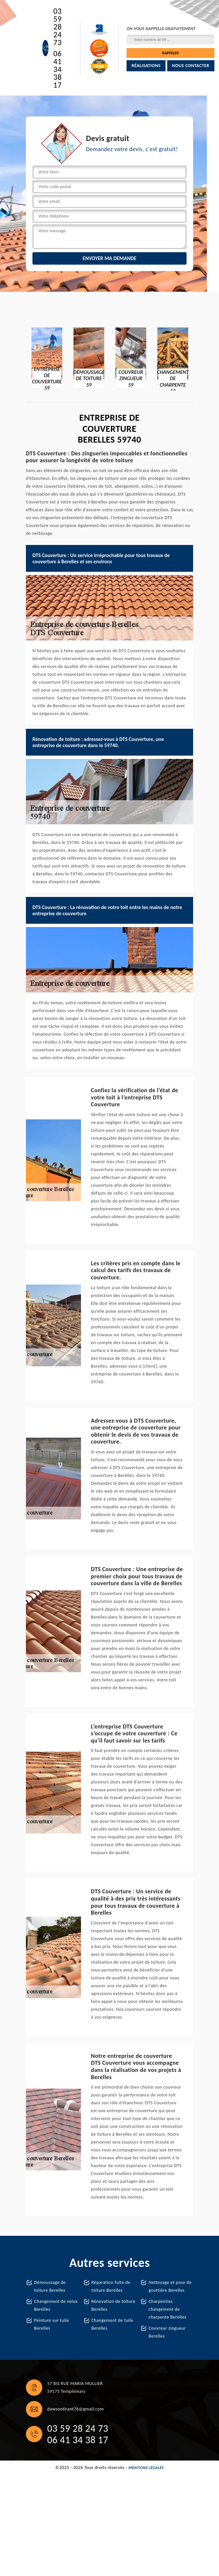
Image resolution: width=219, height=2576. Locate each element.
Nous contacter (190, 65)
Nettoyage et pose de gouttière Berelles (170, 2286)
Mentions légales (146, 2467)
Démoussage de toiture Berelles (50, 2286)
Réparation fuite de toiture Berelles (110, 2286)
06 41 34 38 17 (57, 69)
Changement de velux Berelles (55, 2305)
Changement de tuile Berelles (112, 2324)
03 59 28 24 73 (57, 26)
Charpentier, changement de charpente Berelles (167, 2309)
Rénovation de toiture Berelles (113, 2305)
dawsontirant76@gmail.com (75, 2409)
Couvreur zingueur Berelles (167, 2332)
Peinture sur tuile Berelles (51, 2324)
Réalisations (145, 65)
